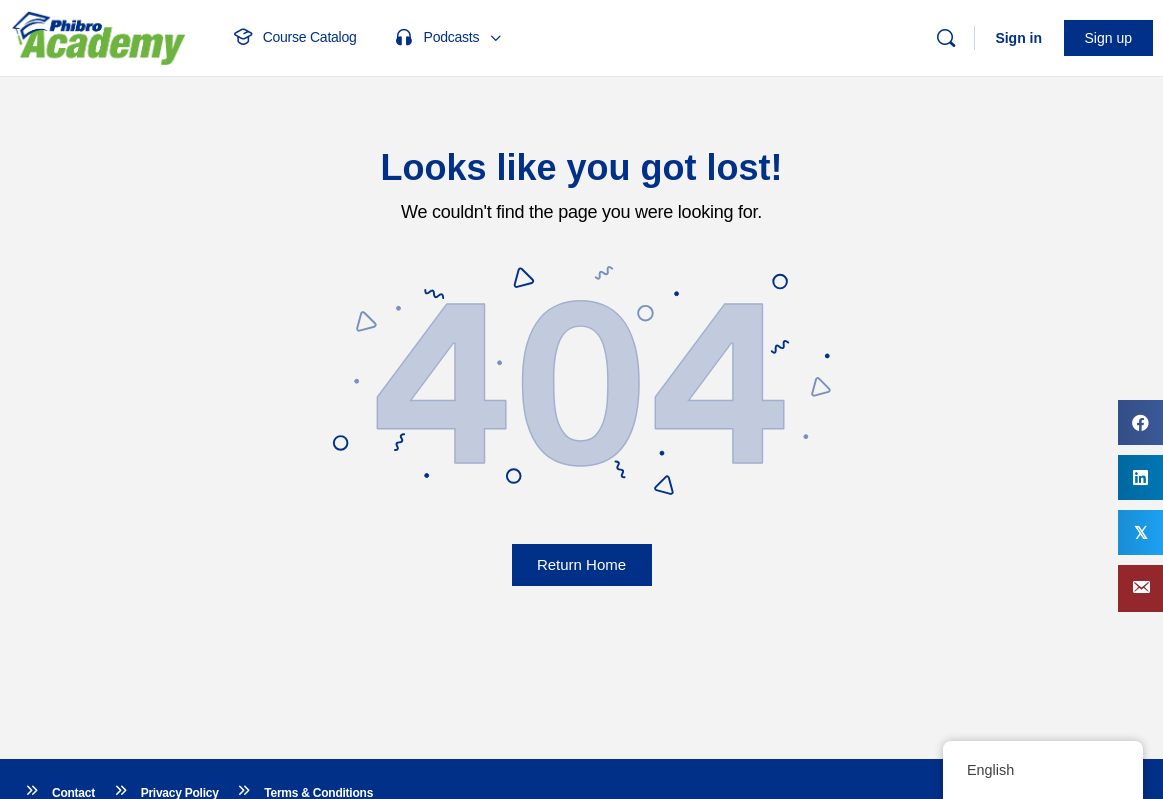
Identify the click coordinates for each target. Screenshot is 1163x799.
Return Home (581, 564)
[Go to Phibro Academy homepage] (98, 35)
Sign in (1018, 38)
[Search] (946, 38)
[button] (1140, 588)
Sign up (1108, 38)
